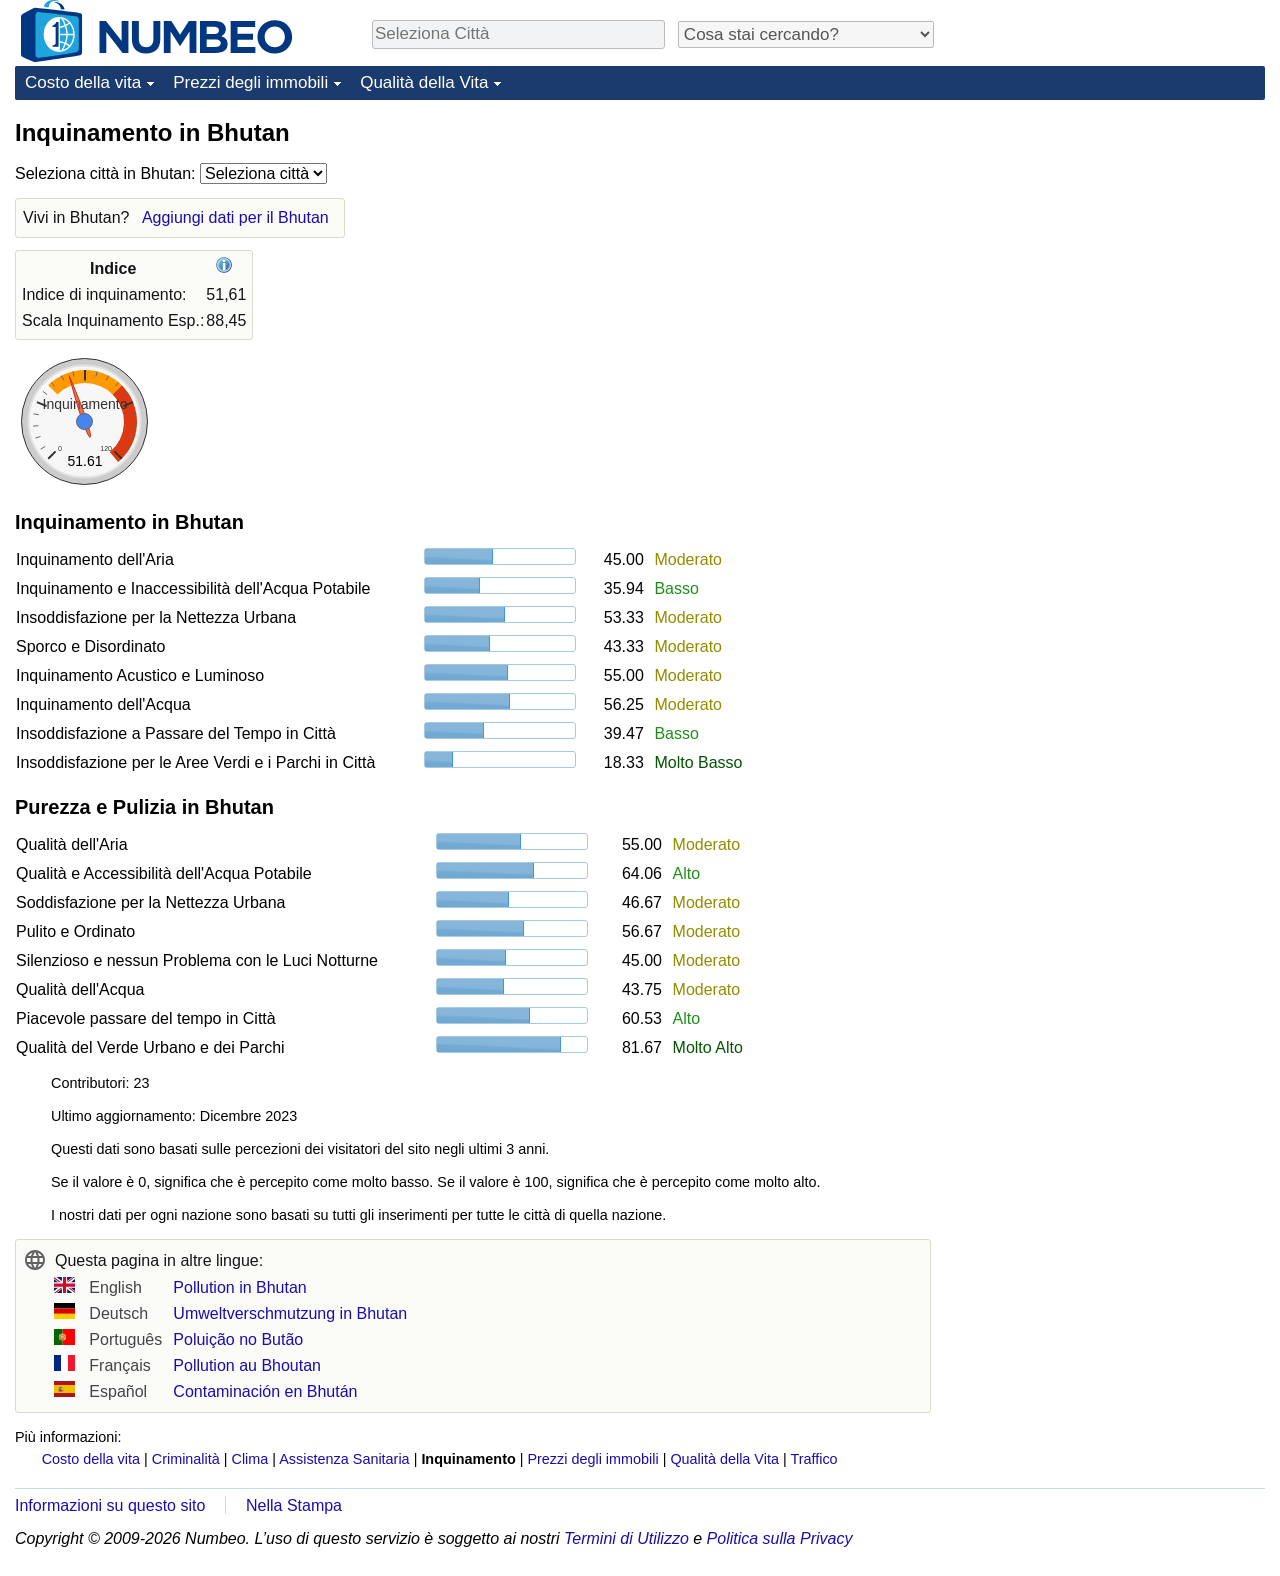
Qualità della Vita (424, 82)
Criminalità (186, 1459)
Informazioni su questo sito (110, 1505)
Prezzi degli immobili (250, 82)
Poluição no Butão (238, 1339)
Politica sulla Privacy (780, 1538)
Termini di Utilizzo (626, 1538)
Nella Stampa (294, 1505)
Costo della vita (83, 82)
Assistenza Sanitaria (344, 1459)
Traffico (813, 1459)
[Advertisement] (1115, 242)
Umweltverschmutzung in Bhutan (290, 1313)
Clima (250, 1459)
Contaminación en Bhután (265, 1391)
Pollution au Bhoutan (247, 1365)
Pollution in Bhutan (239, 1287)
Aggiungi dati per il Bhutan (235, 217)
